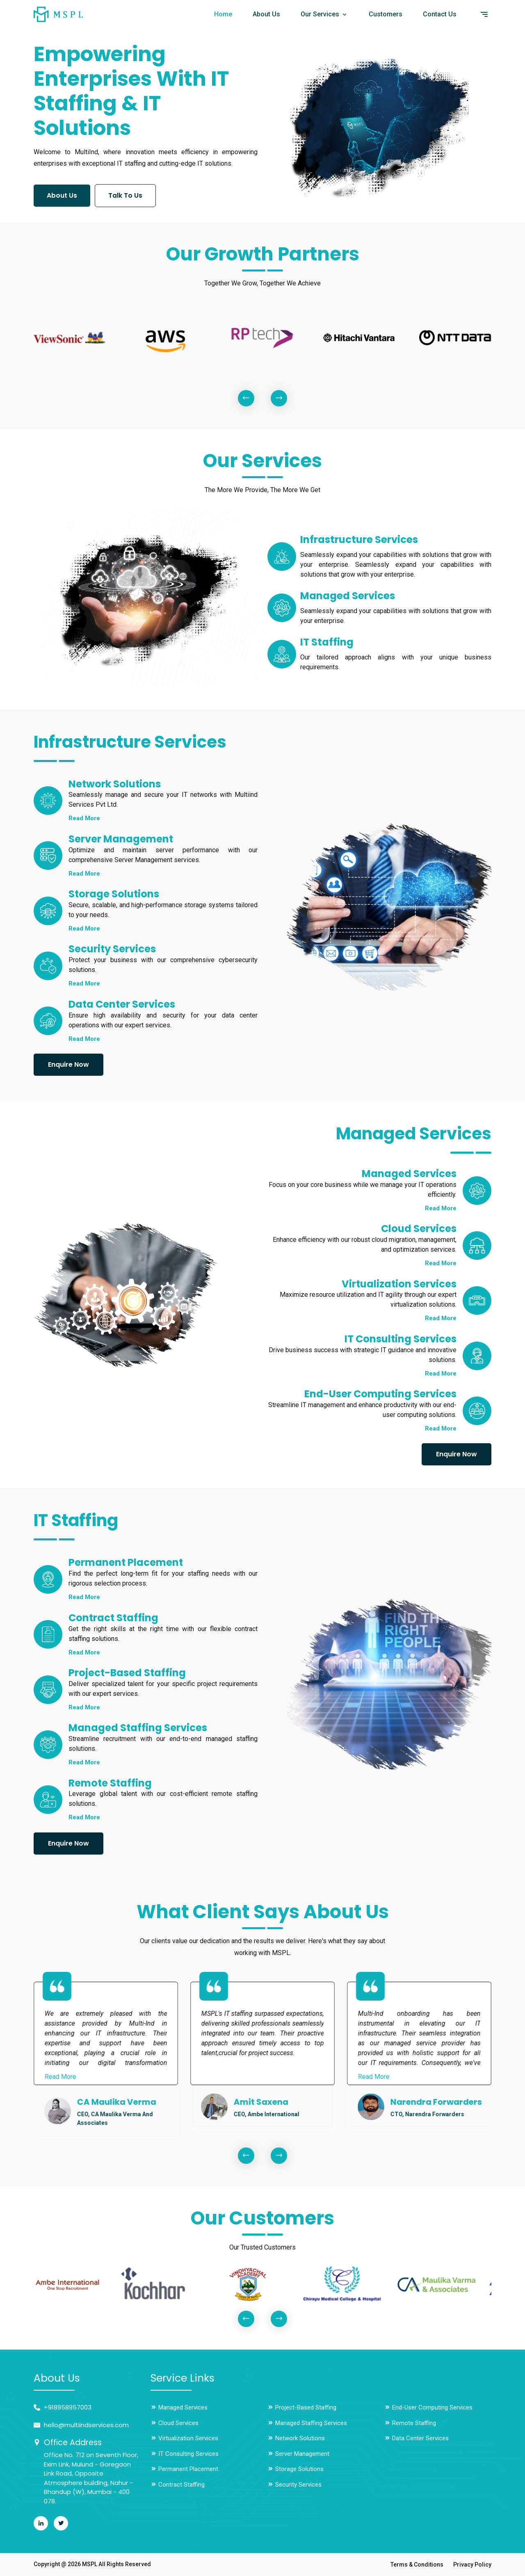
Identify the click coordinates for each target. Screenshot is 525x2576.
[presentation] (246, 398)
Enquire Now (68, 1064)
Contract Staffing (178, 2484)
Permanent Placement (184, 2469)
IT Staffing (328, 642)
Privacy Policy (472, 2564)
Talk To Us (129, 194)
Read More (84, 818)
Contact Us (440, 14)
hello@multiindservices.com (86, 2425)
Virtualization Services (184, 2438)
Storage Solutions (295, 2469)
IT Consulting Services (185, 2453)
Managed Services (349, 596)
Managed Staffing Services (307, 2423)
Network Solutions (296, 2438)
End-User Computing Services (428, 2407)
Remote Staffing (410, 2423)
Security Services (294, 2484)
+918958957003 (67, 2407)
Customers (385, 14)
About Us (266, 14)
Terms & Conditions (416, 2564)
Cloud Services (175, 2423)
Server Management (298, 2453)
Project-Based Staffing (301, 2407)
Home (223, 14)
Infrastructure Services (361, 540)
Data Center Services (416, 2438)
